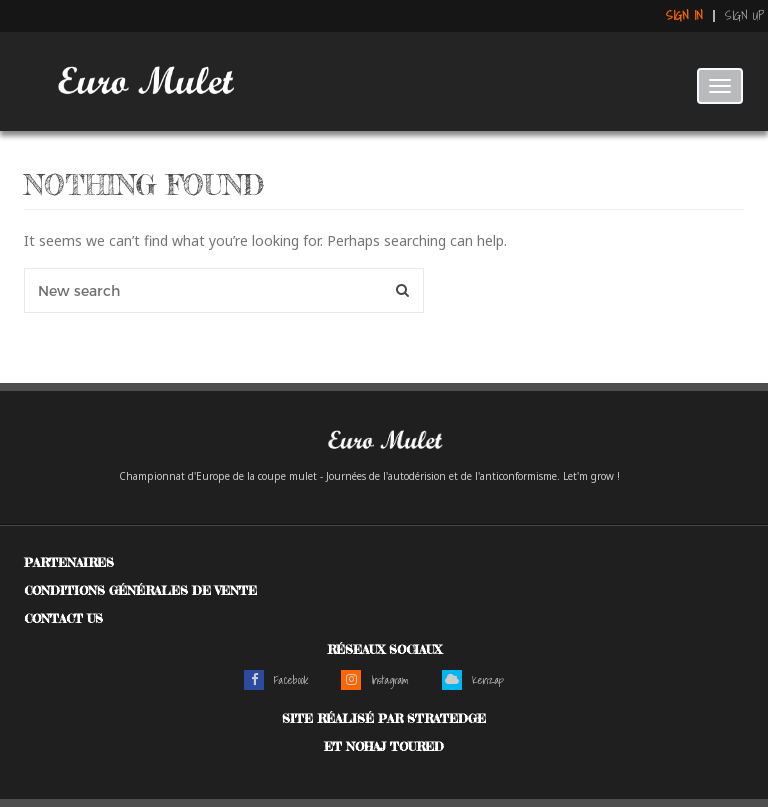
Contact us (63, 618)
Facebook (276, 680)
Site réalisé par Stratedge (384, 718)
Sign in (684, 16)
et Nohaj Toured (384, 746)
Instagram (375, 680)
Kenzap (473, 680)
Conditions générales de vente (140, 590)
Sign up (745, 16)
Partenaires (69, 562)
